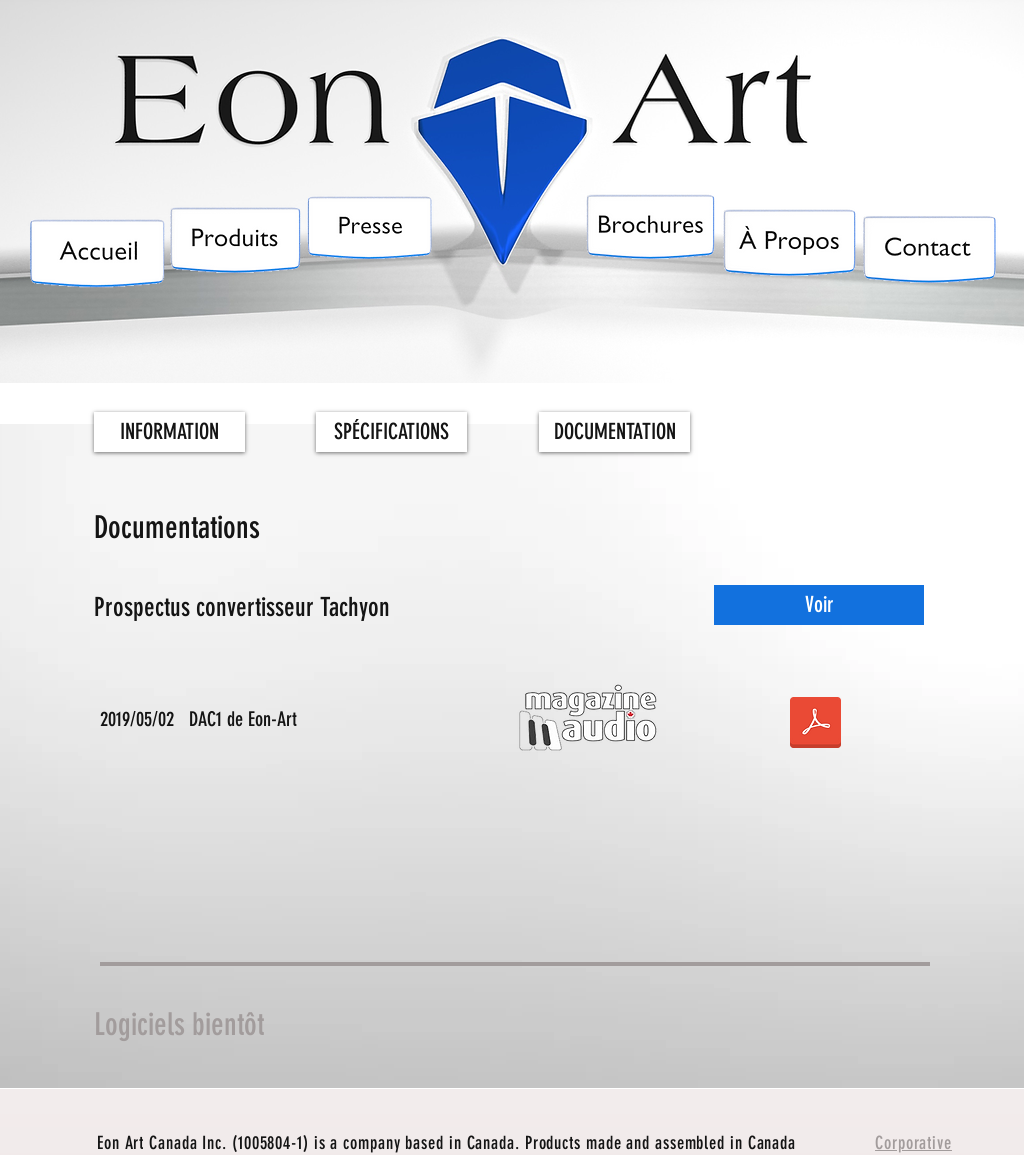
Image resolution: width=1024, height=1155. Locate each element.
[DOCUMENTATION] (614, 432)
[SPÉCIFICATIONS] (391, 432)
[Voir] (819, 605)
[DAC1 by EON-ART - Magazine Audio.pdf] (815, 725)
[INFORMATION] (169, 432)
